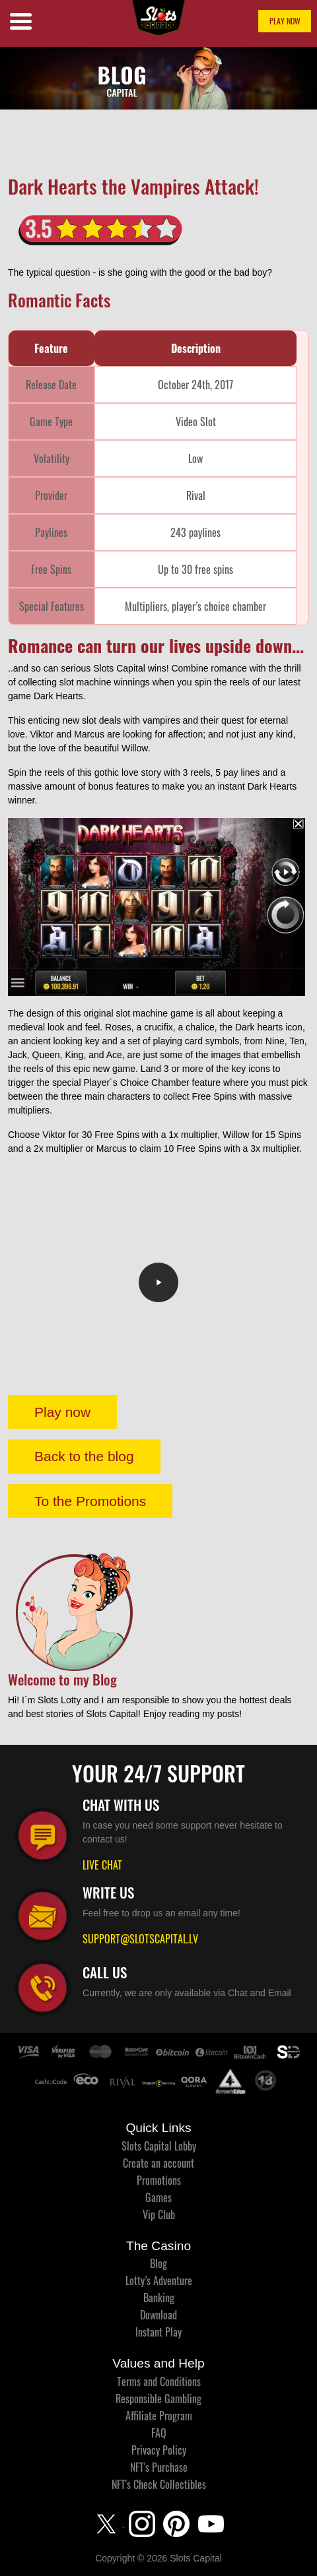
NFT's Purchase (159, 2467)
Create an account (158, 2163)
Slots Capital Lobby (159, 2146)
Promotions (159, 2180)
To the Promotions (90, 1501)
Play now (62, 1412)
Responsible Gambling (158, 2398)
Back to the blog (84, 1456)
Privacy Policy (158, 2450)
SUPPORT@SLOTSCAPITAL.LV (140, 1939)
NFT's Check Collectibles (159, 2484)
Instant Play (158, 2332)
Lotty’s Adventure (158, 2280)
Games (158, 2197)
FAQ (158, 2433)
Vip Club (159, 2214)
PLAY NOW (284, 20)
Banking (158, 2298)
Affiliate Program (158, 2416)
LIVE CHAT (102, 1865)
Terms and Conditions (159, 2381)
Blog (158, 2263)
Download (158, 2315)
